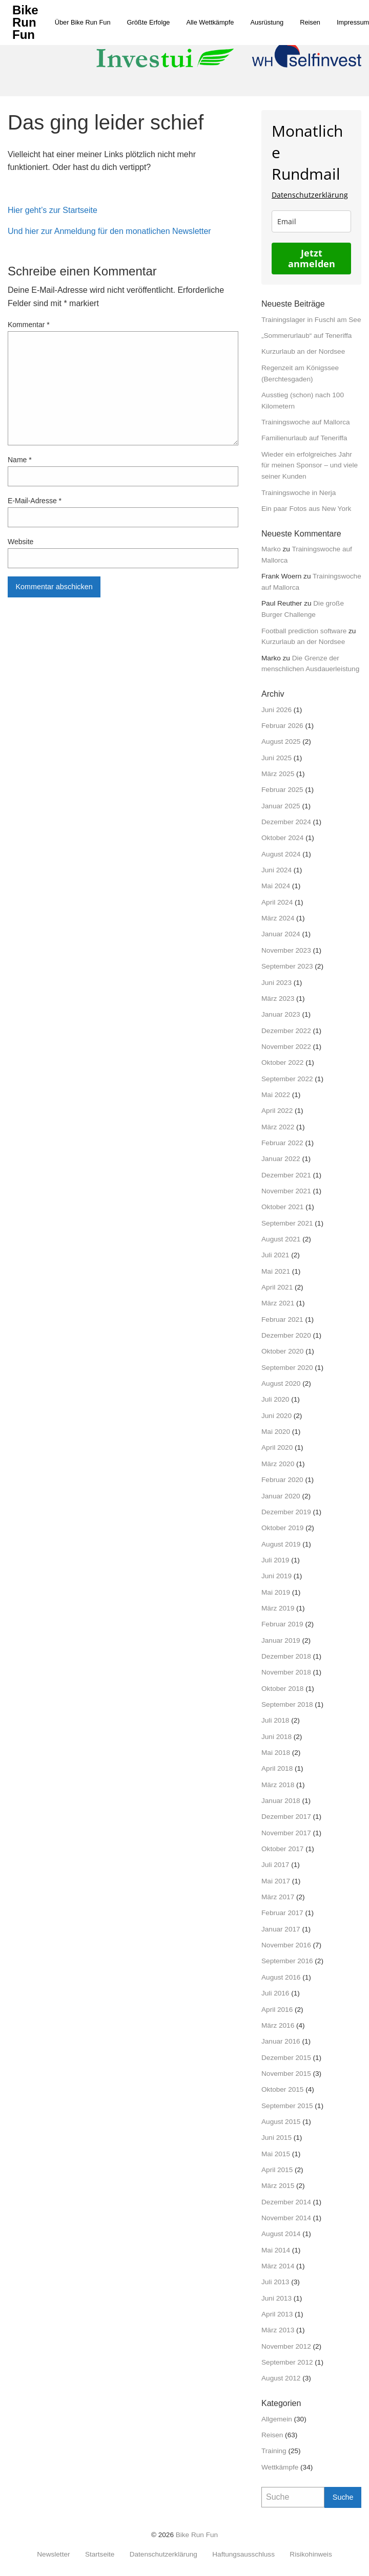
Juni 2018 (276, 1737)
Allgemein (276, 2419)
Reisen (310, 22)
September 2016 (287, 1961)
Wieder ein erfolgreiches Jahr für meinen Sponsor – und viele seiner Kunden (309, 465)
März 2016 (277, 2025)
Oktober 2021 (282, 1207)
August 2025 (280, 741)
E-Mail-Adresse (34, 501)
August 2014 (280, 2234)
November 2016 (286, 1945)
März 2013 (277, 2330)
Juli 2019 (275, 1560)
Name (20, 460)
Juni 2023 (276, 982)
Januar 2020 (280, 1496)
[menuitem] (83, 22)
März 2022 (277, 1127)
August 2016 (280, 1977)
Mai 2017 (275, 1881)
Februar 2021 (282, 1319)
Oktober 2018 (282, 1688)
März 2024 (277, 918)
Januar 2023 (280, 1014)
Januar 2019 (280, 1640)
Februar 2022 (282, 1143)
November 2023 (286, 950)
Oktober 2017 (282, 1849)
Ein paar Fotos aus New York (306, 508)
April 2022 (277, 1110)
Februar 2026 (282, 725)
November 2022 (286, 1046)
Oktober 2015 (282, 2089)
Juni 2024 (276, 870)
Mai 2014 (275, 2250)
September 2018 (287, 1704)
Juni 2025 (276, 758)
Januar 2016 (280, 2041)
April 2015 (277, 2170)
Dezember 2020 (286, 1335)
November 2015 (286, 2073)
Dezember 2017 (286, 1816)
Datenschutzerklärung (310, 195)
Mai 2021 (275, 1271)
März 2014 (277, 2266)
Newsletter (53, 2554)
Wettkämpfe (279, 2467)
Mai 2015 (275, 2154)
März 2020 (277, 1464)
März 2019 (277, 1608)
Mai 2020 (275, 1431)
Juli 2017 (275, 1865)
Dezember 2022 (286, 1031)
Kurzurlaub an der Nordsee (303, 351)
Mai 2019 (275, 1592)
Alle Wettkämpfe (210, 22)
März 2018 (277, 1785)
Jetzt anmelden (311, 258)
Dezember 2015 (286, 2058)
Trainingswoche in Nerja (298, 493)
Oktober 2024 (282, 838)
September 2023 (287, 966)
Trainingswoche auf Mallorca (305, 422)
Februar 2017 (282, 1913)
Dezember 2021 (286, 1175)
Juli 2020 (275, 1399)
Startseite (99, 2554)
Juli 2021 (275, 1255)
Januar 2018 (280, 1801)
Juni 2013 (276, 2298)
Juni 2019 (276, 1576)
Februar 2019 (282, 1624)
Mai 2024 (275, 886)
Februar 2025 (282, 789)
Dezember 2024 (286, 822)
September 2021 (287, 1223)
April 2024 (277, 902)
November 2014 (286, 2218)
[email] (311, 221)
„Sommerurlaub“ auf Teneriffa (306, 335)
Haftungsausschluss (243, 2554)
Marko (271, 549)
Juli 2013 (275, 2282)
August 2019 (280, 1544)
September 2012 (287, 2362)
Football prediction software (303, 631)
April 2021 (277, 1287)
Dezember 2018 (286, 1656)
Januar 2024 (280, 934)
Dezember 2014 (286, 2202)
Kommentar (29, 324)
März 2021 (277, 1303)
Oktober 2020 (282, 1351)
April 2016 (277, 2009)
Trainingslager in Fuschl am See (311, 320)
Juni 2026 (276, 710)
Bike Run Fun (197, 2535)
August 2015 (280, 2122)
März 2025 (277, 774)
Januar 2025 (280, 806)
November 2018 (286, 1672)
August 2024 (280, 854)
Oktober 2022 (282, 1062)
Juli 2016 (275, 1993)
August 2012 (280, 2378)
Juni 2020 (276, 1416)
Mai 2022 (275, 1095)
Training (273, 2451)
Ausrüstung (266, 22)
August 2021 (280, 1239)
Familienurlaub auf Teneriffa (304, 438)
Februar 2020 (282, 1480)
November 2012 (286, 2346)
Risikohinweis (311, 2554)
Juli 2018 (275, 1720)
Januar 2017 (280, 1929)
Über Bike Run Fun (83, 22)
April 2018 (277, 1768)
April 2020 (277, 1447)
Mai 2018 (275, 1752)
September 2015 (287, 2106)
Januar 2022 (280, 1159)
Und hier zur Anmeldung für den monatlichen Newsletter (109, 231)
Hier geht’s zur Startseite (52, 210)
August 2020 (280, 1383)
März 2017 (277, 1897)
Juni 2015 (276, 2137)
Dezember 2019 (286, 1512)
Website (20, 542)
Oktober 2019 (282, 1528)
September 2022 (287, 1079)
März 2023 (277, 998)
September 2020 (287, 1367)
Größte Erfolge (148, 22)
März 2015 (277, 2185)
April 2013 (277, 2314)
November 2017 (286, 1833)
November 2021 (286, 1191)
